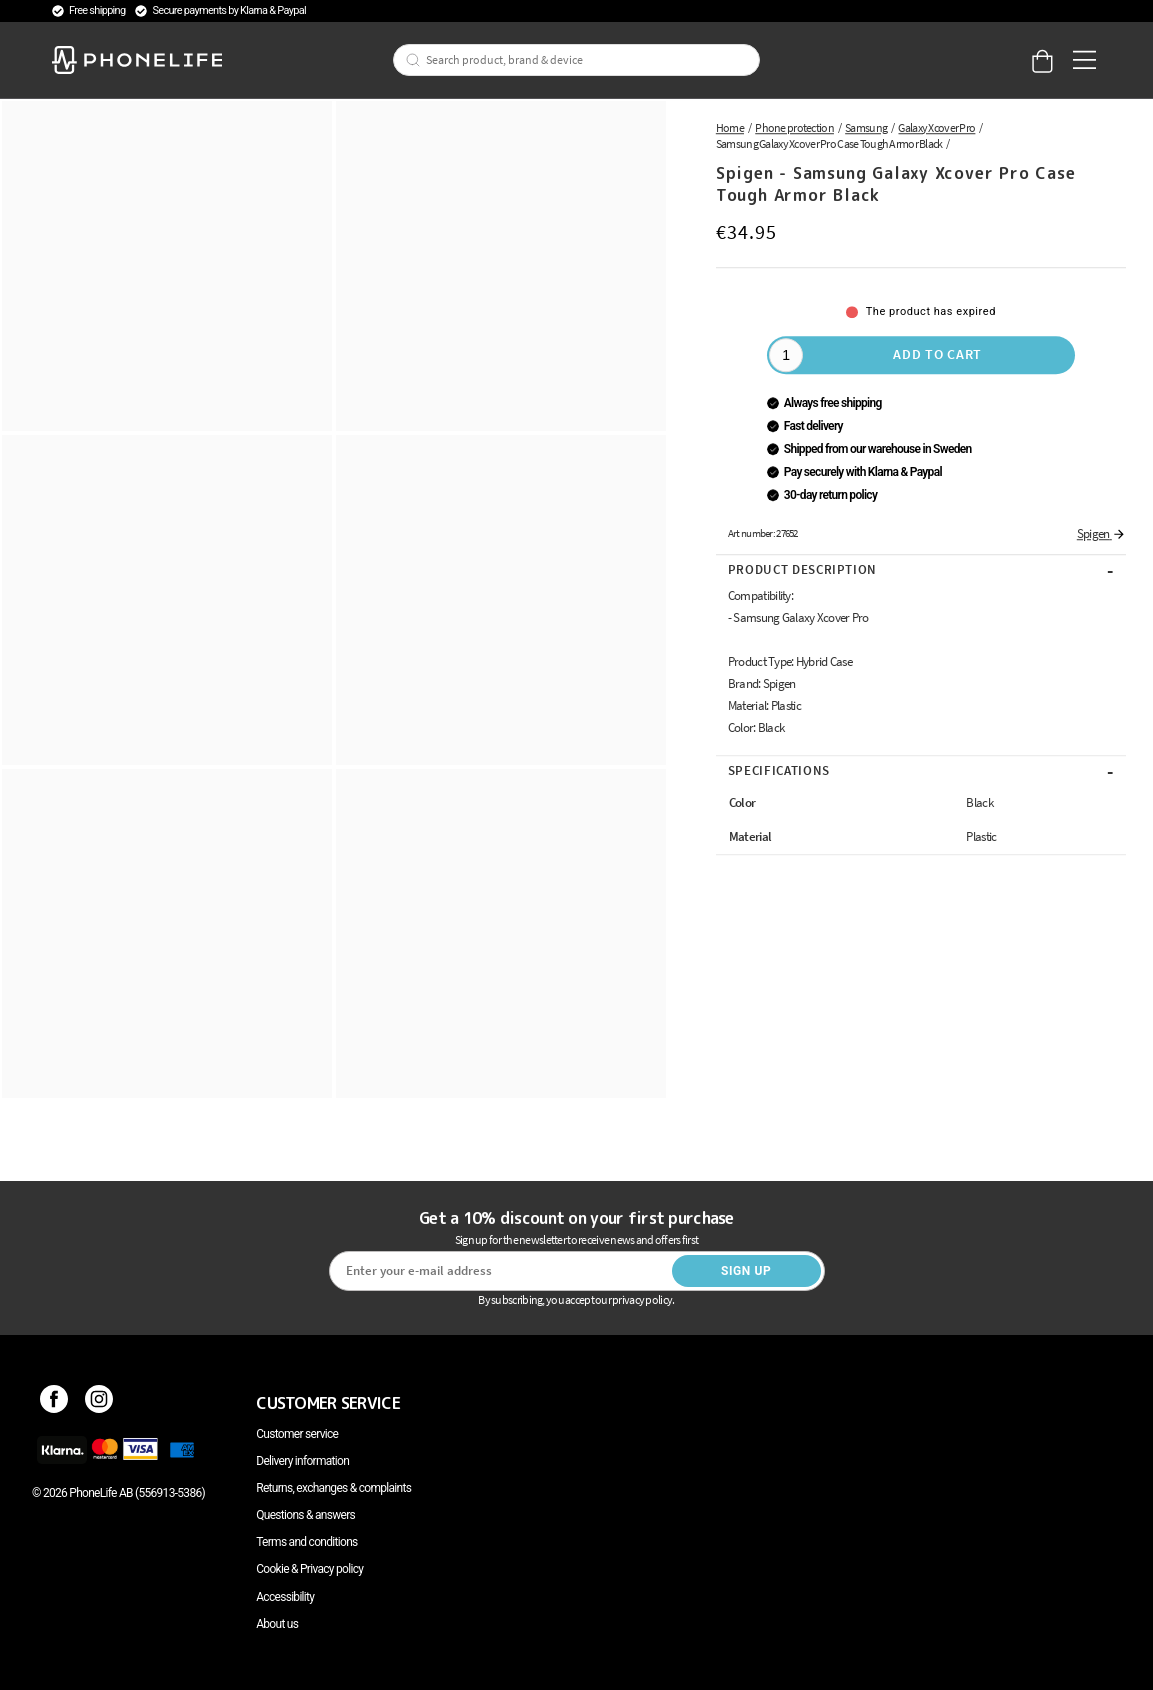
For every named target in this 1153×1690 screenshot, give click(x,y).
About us (277, 1624)
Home (730, 127)
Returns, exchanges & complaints (333, 1488)
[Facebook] (54, 1403)
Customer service (297, 1434)
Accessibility (285, 1597)
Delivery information (302, 1461)
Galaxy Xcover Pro (936, 127)
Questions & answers (305, 1515)
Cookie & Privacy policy (309, 1569)
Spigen (1101, 533)
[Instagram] (99, 1403)
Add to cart (937, 354)
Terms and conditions (306, 1542)
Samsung (866, 127)
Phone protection (794, 127)
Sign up (746, 1271)
